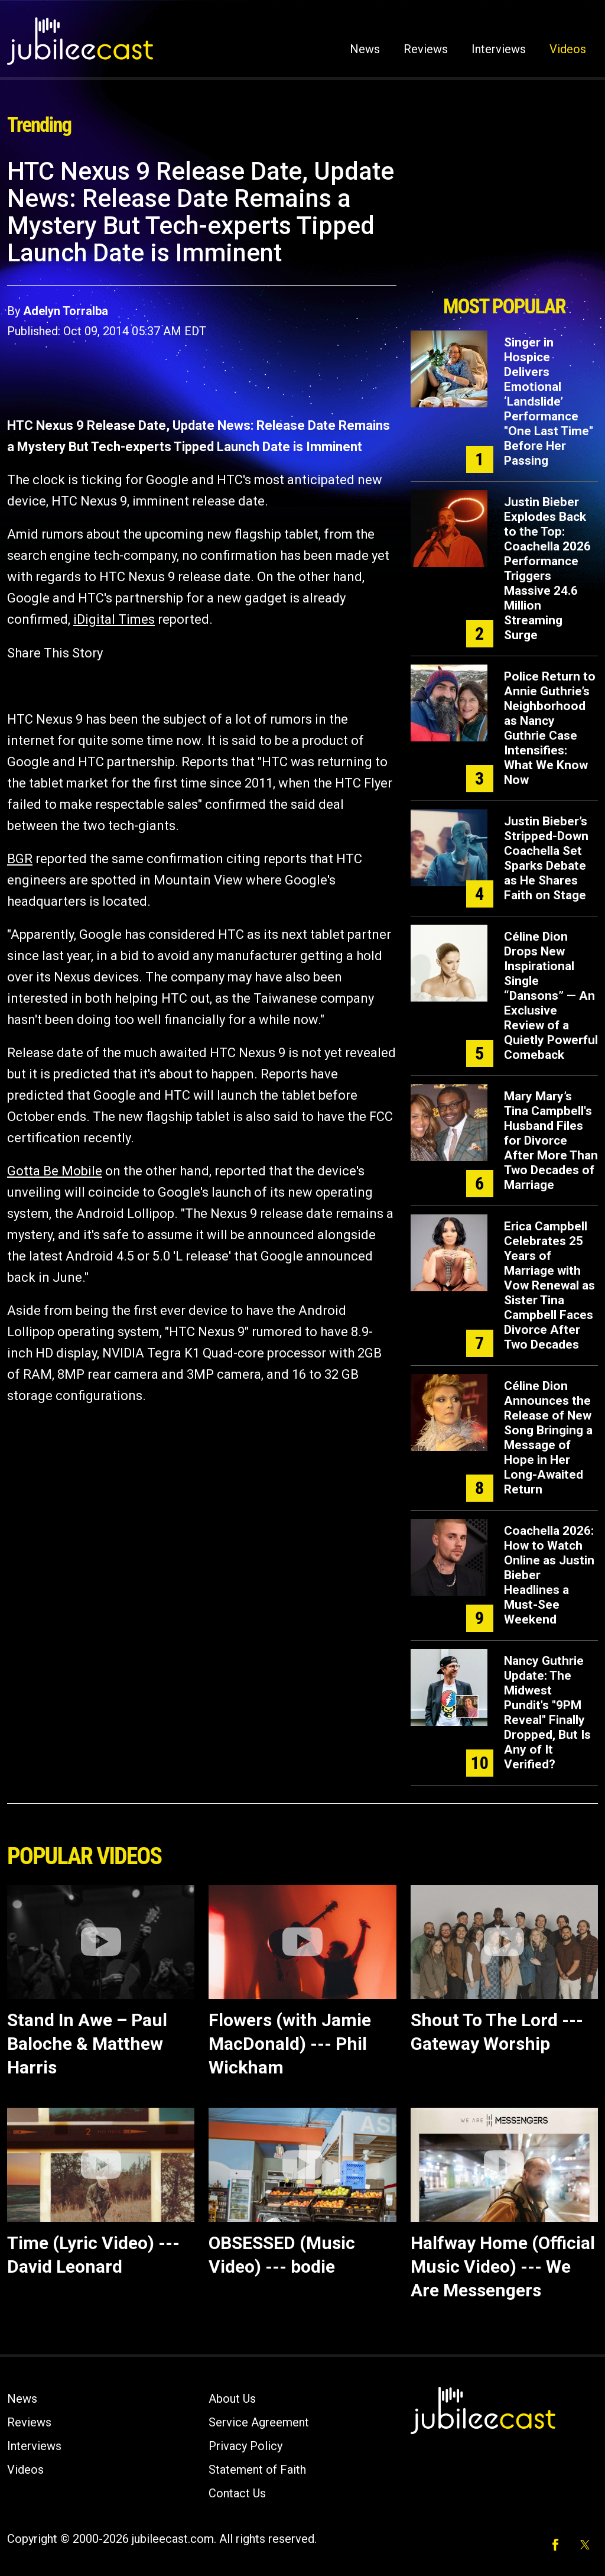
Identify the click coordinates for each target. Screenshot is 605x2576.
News (365, 49)
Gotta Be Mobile (54, 1171)
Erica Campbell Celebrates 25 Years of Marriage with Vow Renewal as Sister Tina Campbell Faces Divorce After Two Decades (549, 1285)
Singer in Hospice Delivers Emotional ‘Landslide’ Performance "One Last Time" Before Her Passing (548, 401)
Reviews (426, 49)
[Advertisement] (504, 223)
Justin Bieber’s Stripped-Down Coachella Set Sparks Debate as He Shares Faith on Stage (546, 858)
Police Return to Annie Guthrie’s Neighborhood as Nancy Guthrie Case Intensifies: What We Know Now (550, 728)
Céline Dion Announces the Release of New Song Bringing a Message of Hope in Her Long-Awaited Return (548, 1437)
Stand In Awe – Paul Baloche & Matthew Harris (87, 2044)
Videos (567, 49)
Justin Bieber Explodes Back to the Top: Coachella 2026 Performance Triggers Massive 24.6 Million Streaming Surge (547, 568)
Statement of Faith (257, 2469)
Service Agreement (259, 2422)
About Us (232, 2399)
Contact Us (237, 2493)
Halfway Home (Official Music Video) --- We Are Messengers (503, 2266)
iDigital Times (114, 619)
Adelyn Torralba (65, 311)
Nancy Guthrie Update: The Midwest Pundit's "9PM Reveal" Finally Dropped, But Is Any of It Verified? (547, 1712)
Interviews (498, 49)
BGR (19, 858)
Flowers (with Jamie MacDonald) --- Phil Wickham (290, 2044)
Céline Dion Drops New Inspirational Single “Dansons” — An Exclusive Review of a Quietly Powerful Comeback (551, 995)
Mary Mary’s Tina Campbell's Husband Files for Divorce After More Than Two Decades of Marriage (551, 1140)
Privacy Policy (245, 2446)
